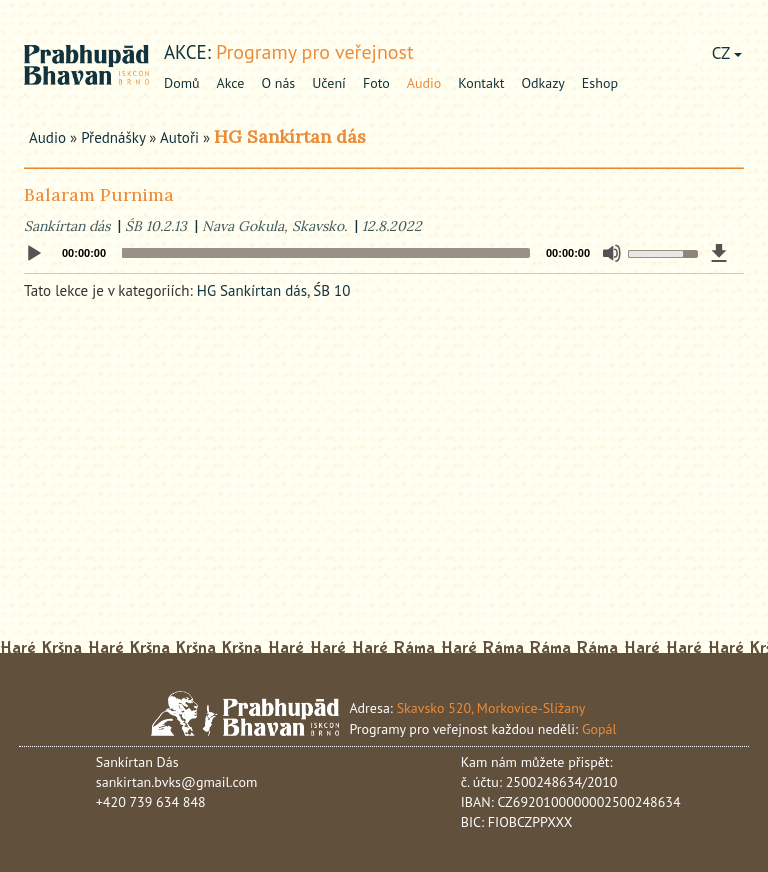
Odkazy (542, 83)
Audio (424, 83)
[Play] (34, 254)
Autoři (179, 137)
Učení (329, 83)
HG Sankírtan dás (290, 136)
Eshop (600, 83)
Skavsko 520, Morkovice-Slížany (491, 708)
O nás (278, 83)
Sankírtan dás (67, 226)
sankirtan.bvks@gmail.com (177, 782)
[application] (384, 253)
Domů (182, 83)
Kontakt (481, 83)
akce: (187, 52)
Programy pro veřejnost (315, 52)
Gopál (599, 729)
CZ (727, 53)
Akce (231, 83)
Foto (376, 83)
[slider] (326, 253)
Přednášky (113, 137)
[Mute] (612, 253)
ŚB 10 (331, 290)
